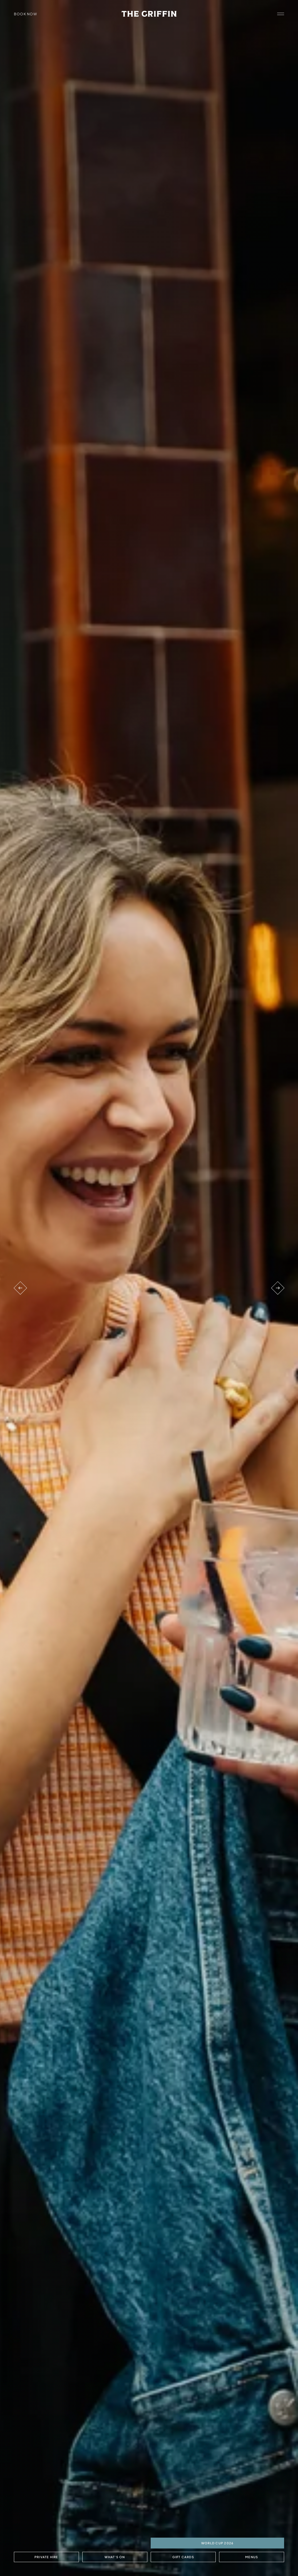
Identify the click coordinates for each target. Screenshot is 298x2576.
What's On (115, 2557)
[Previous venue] (20, 1287)
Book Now (25, 14)
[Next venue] (277, 1287)
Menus (251, 2557)
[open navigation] (280, 13)
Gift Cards (183, 2557)
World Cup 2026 (217, 2543)
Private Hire (46, 2557)
